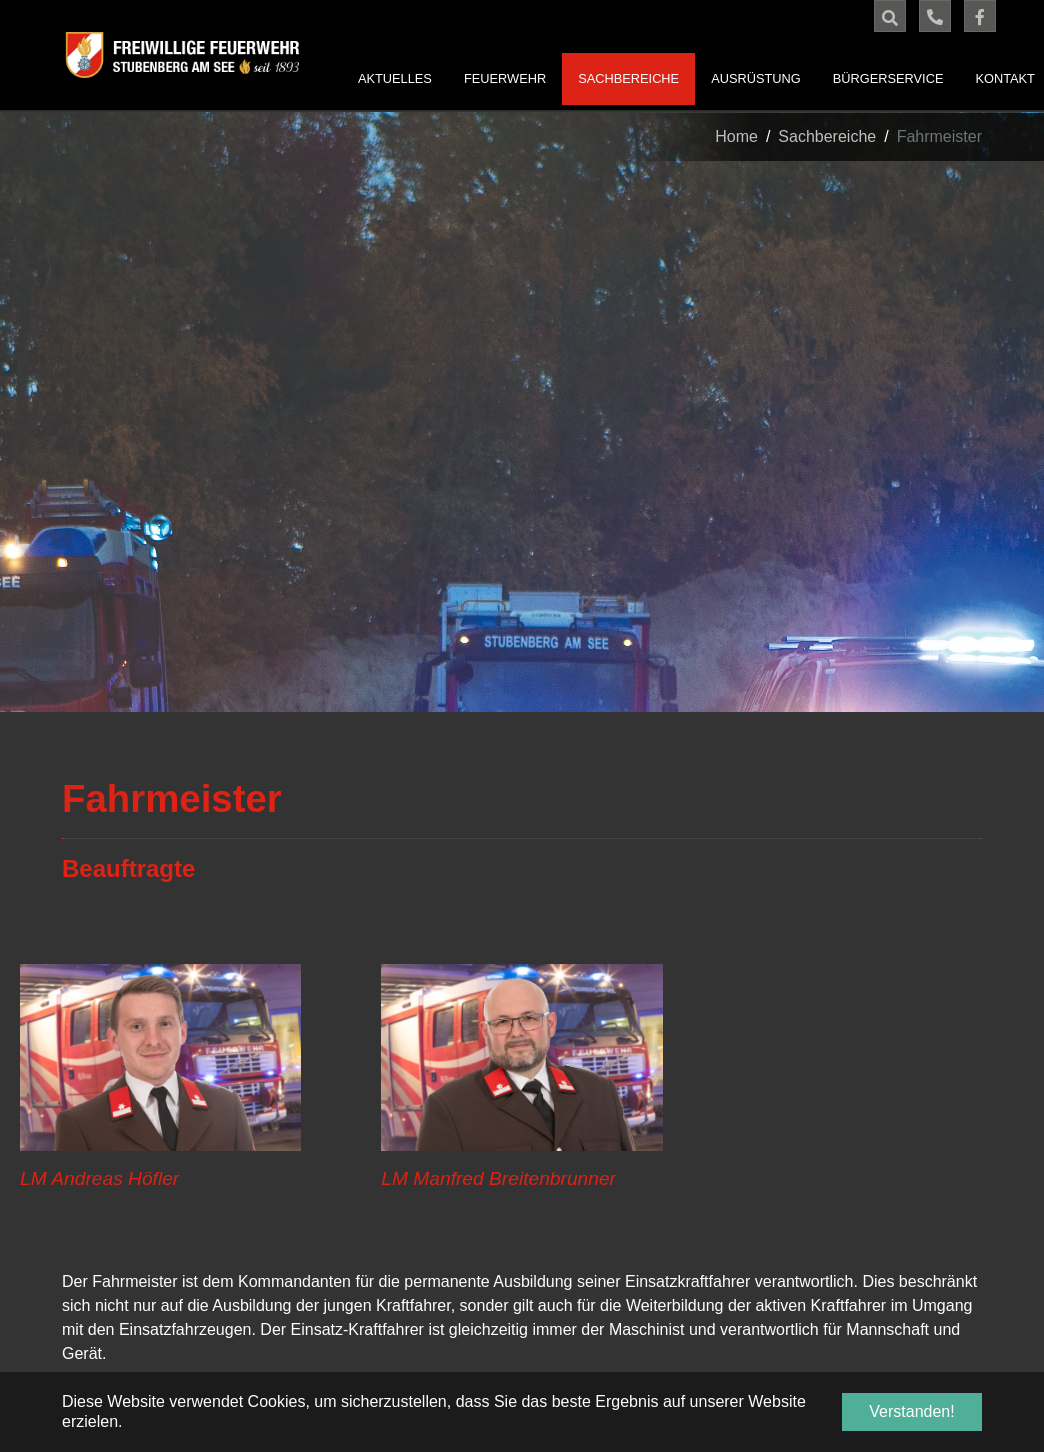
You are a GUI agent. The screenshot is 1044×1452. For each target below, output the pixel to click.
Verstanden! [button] (911, 1411)
